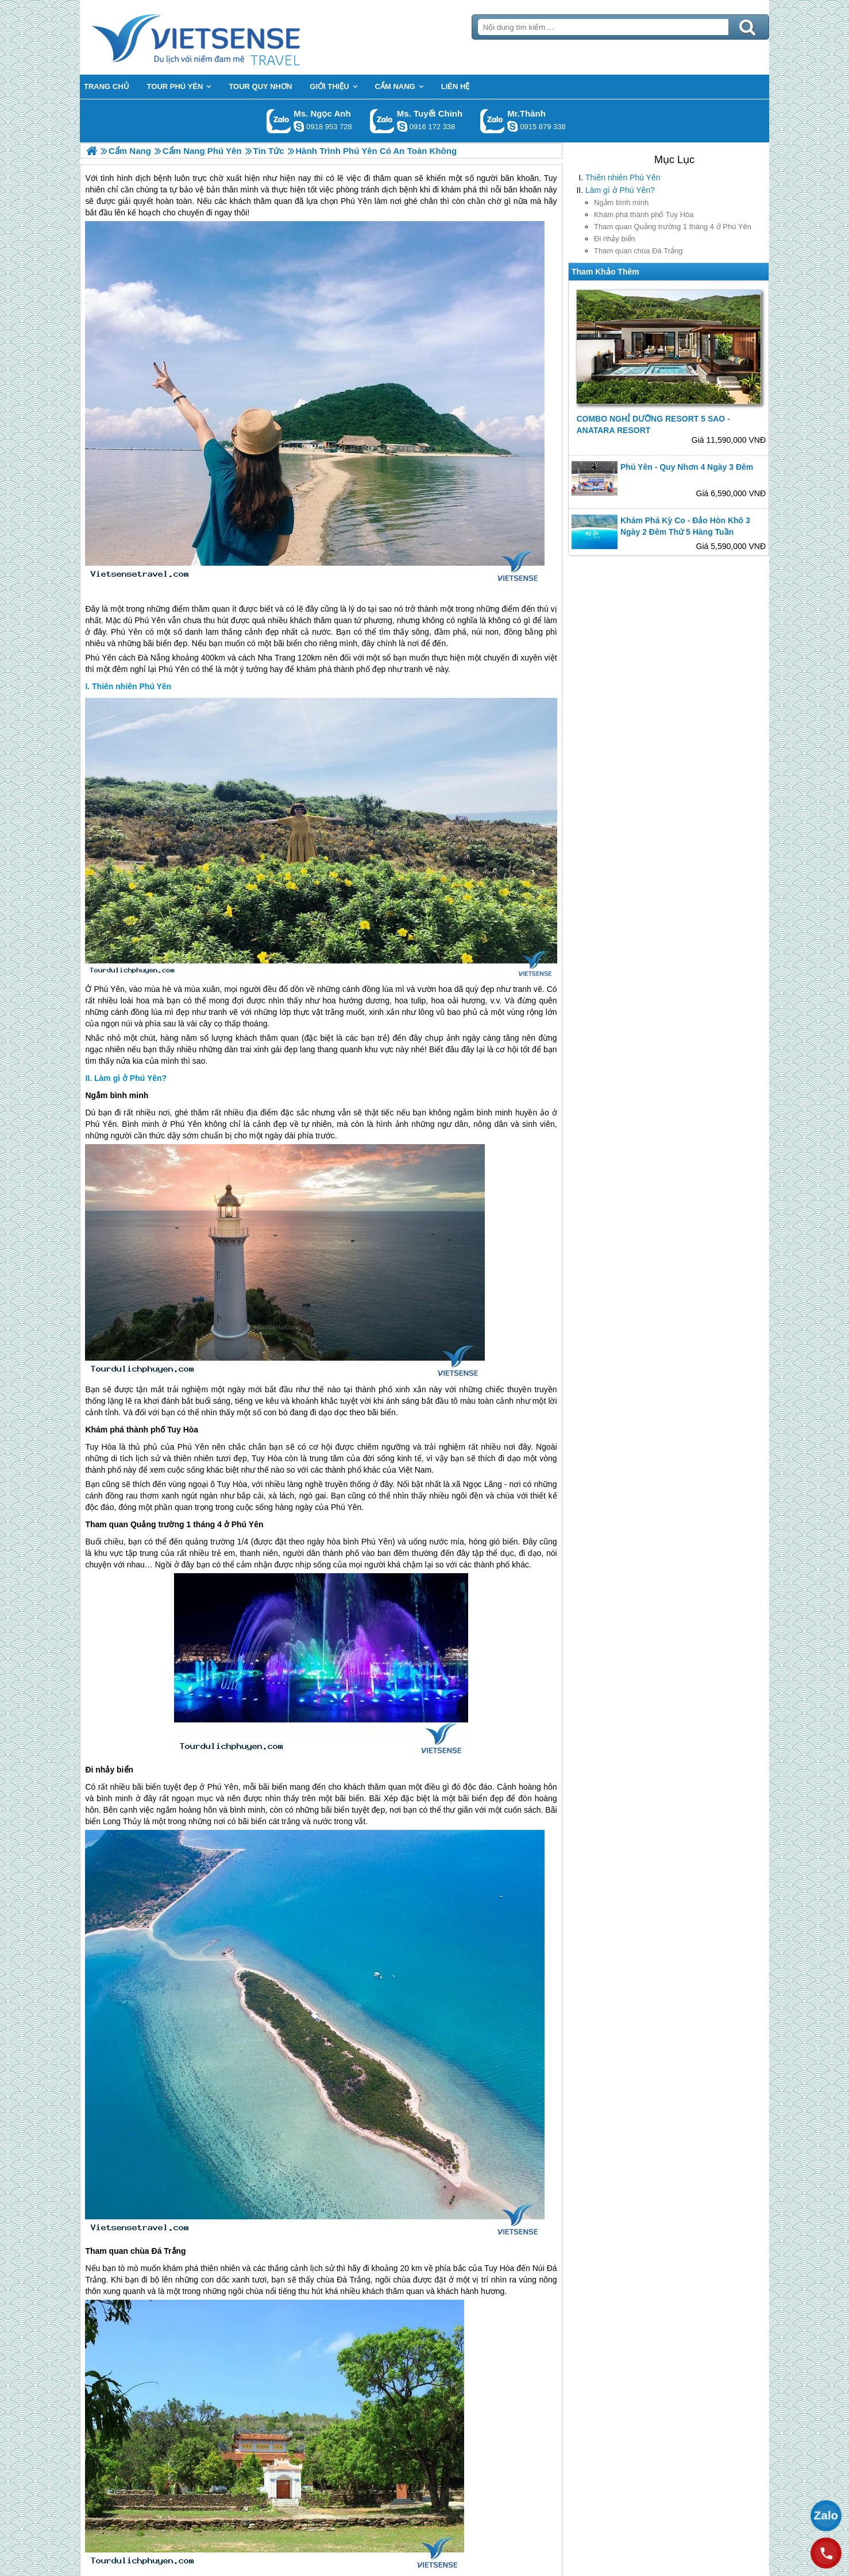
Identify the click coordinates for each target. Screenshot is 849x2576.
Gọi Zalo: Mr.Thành (492, 121)
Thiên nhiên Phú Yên (623, 177)
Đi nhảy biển (614, 238)
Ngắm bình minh (621, 202)
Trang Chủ (224, 37)
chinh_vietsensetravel (402, 126)
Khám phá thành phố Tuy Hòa (644, 214)
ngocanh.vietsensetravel (298, 126)
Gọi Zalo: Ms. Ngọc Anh (279, 121)
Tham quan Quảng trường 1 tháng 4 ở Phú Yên (672, 226)
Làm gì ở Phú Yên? (620, 190)
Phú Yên (109, 989)
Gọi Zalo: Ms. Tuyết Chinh (382, 121)
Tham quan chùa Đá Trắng (638, 250)
